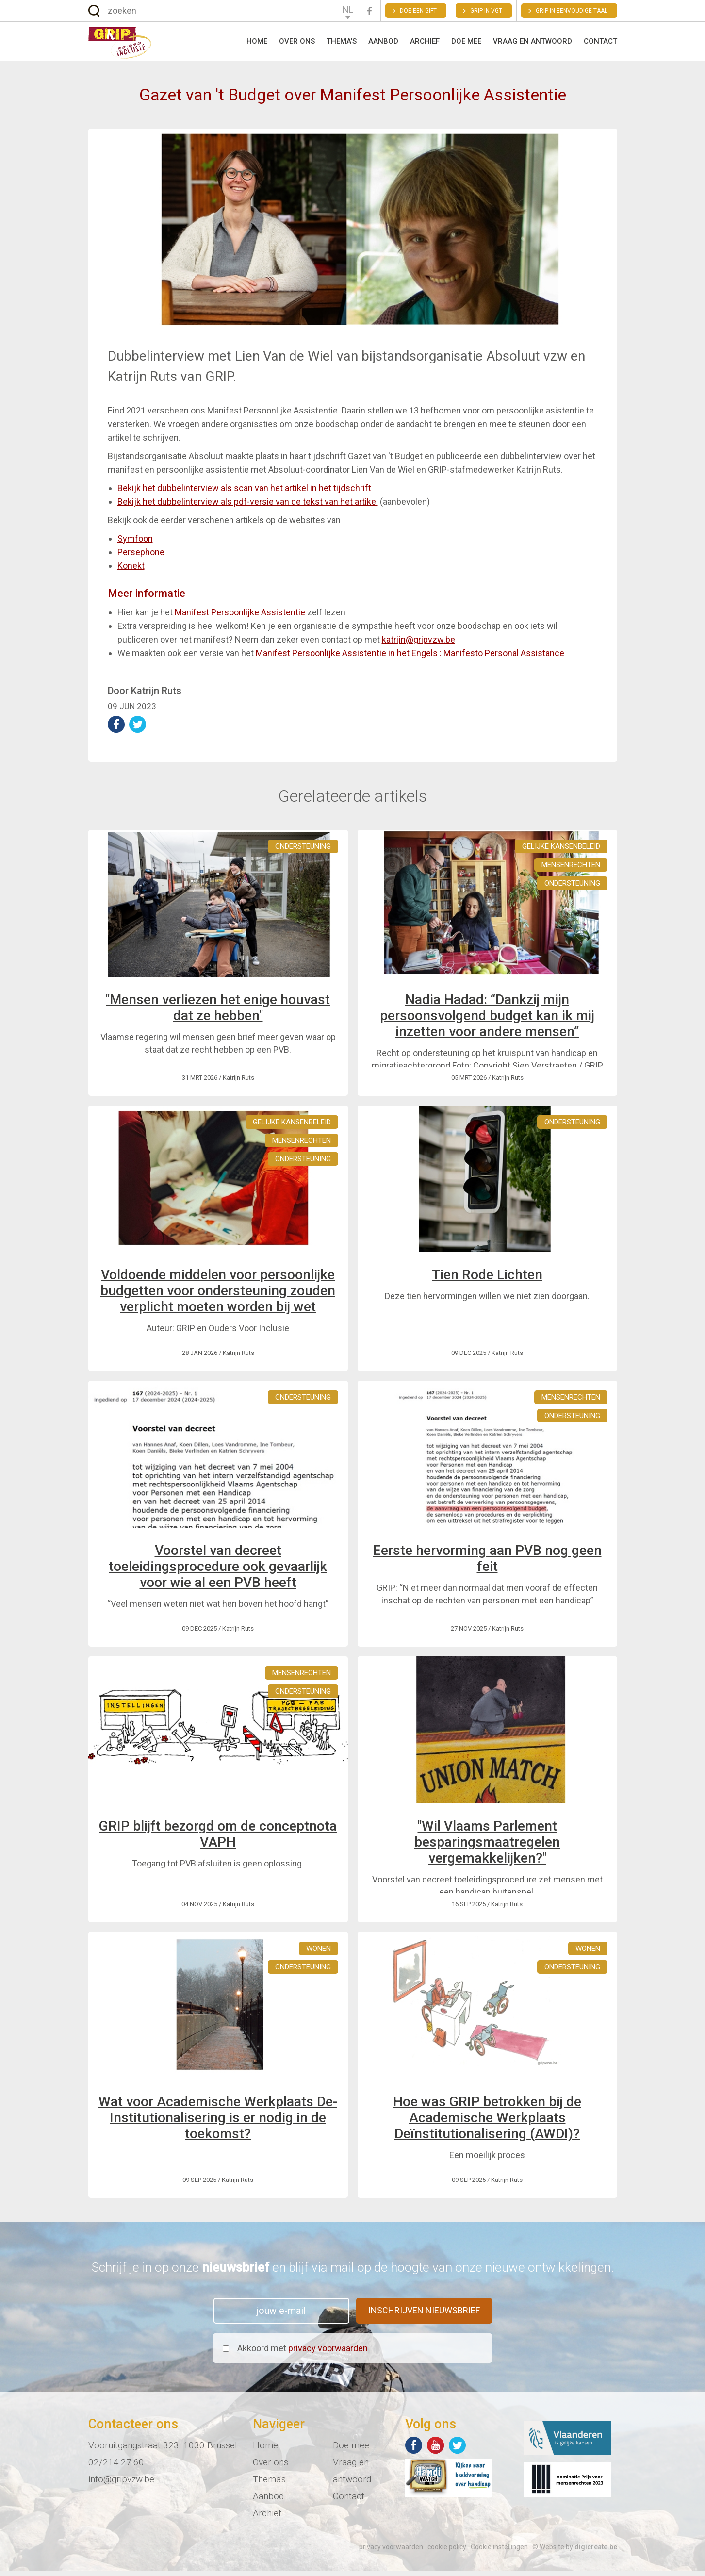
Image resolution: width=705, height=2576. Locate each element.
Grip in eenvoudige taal (571, 10)
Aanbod (383, 43)
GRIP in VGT (486, 10)
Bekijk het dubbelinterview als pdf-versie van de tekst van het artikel (247, 506)
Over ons (297, 43)
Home (256, 43)
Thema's (342, 43)
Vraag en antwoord (532, 43)
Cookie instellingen (499, 2552)
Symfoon (135, 543)
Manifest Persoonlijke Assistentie (240, 616)
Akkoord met (302, 2353)
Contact (600, 43)
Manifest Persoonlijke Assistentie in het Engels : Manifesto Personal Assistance (410, 657)
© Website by (574, 2552)
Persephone (140, 556)
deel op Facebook (116, 728)
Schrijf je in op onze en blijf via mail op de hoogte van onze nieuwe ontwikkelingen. (353, 2272)
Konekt (131, 570)
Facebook (369, 11)
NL (348, 9)
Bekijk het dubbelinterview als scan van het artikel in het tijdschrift (244, 492)
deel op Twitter (137, 728)
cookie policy (446, 2552)
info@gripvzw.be (121, 2484)
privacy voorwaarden (328, 2353)
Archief (425, 43)
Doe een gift (418, 10)
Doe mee (466, 43)
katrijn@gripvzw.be (418, 644)
